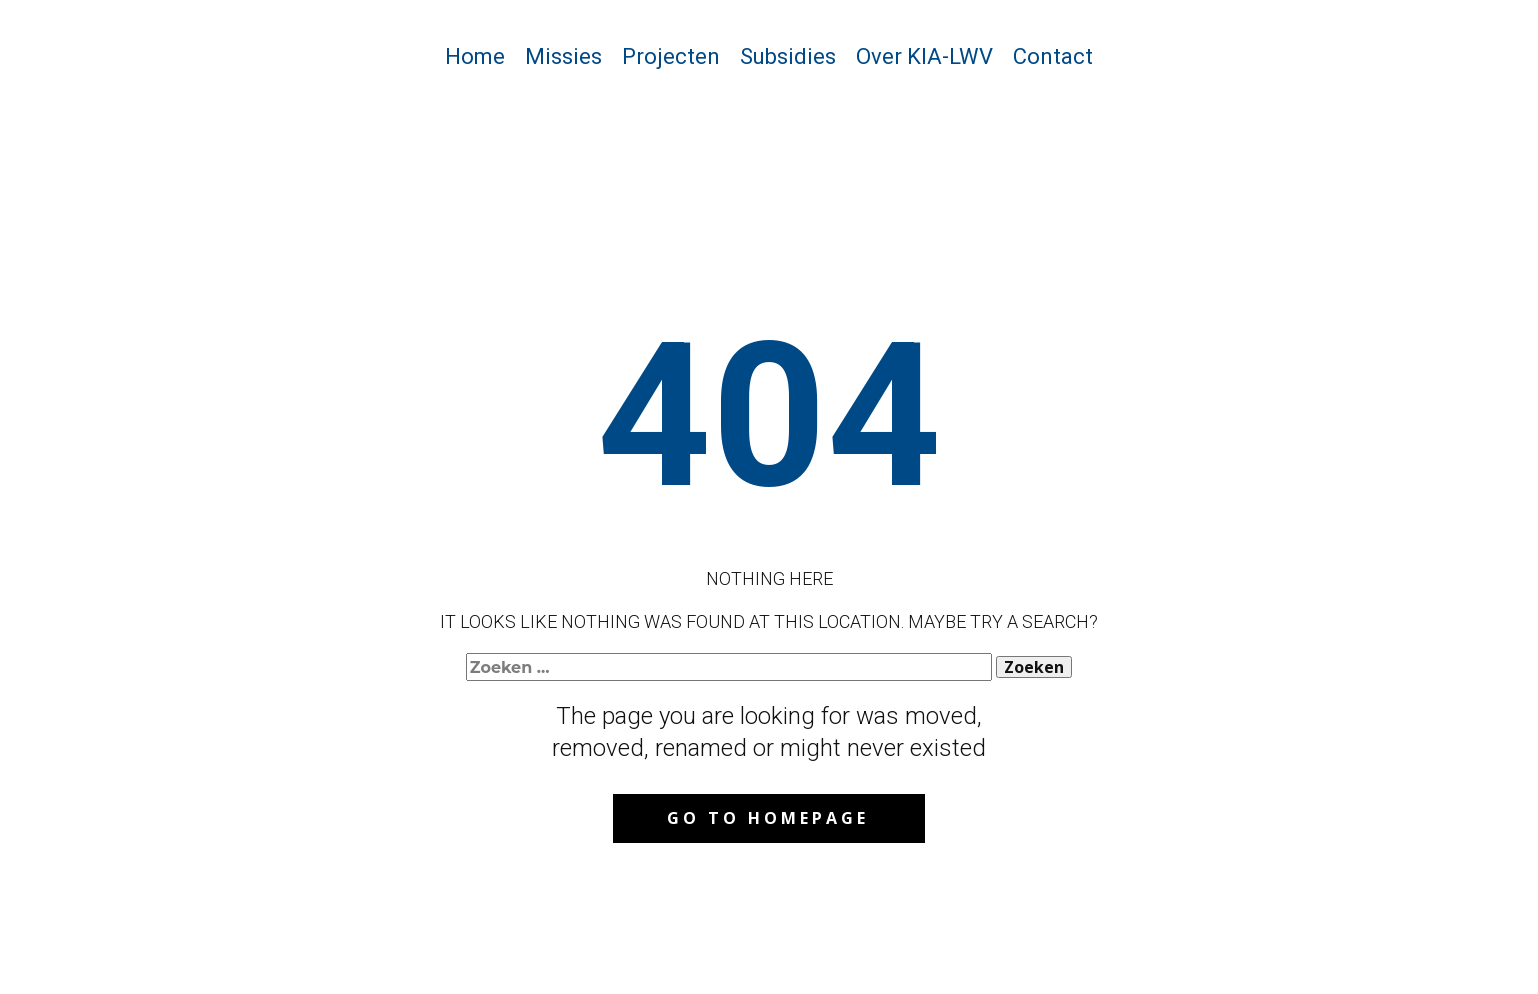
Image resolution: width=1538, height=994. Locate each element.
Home (475, 56)
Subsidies (788, 56)
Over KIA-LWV (924, 56)
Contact (1053, 56)
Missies (563, 56)
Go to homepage (768, 818)
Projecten (671, 56)
